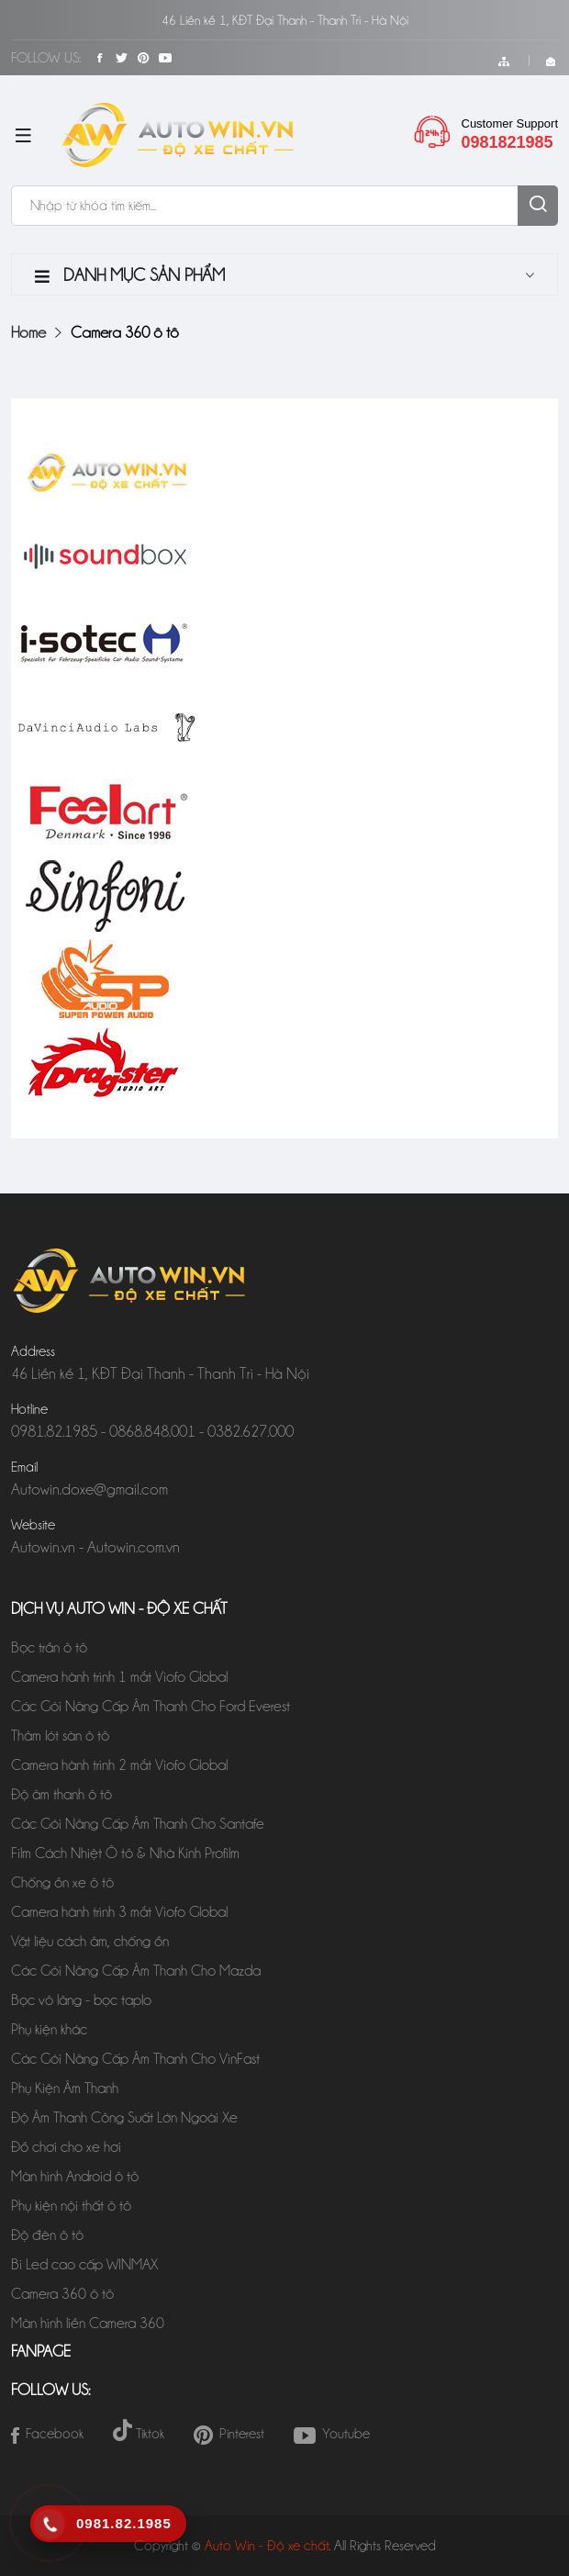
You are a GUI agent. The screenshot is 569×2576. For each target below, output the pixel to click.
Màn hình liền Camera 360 (87, 2323)
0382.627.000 (250, 1431)
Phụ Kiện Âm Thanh (64, 2088)
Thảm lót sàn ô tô (60, 1735)
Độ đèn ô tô (47, 2235)
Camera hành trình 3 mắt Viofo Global (119, 1912)
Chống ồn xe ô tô (62, 1882)
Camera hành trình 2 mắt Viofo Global (119, 1765)
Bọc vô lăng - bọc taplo (81, 2000)
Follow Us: (46, 57)
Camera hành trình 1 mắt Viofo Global (119, 1677)
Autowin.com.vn (133, 1547)
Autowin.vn (43, 1547)
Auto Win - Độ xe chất (267, 2545)
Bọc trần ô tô (49, 1647)
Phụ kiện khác (49, 2029)
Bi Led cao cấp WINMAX (86, 2264)
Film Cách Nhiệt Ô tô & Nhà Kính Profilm (127, 1853)
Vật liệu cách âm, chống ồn (90, 1941)
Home (28, 332)
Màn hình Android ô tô (75, 2176)
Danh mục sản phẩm (130, 275)
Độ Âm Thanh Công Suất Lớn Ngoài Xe (128, 2117)
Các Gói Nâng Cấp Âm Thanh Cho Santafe (137, 1823)
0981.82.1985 (54, 1431)
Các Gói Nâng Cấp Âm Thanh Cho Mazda (136, 1970)
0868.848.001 (152, 1431)
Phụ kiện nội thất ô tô (71, 2205)
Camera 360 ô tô (62, 2294)
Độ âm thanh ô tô (61, 1794)
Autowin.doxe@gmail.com (89, 1489)
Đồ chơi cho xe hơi (66, 2147)
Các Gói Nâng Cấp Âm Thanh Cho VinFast (135, 2058)
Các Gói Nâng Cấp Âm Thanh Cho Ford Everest (150, 1706)
